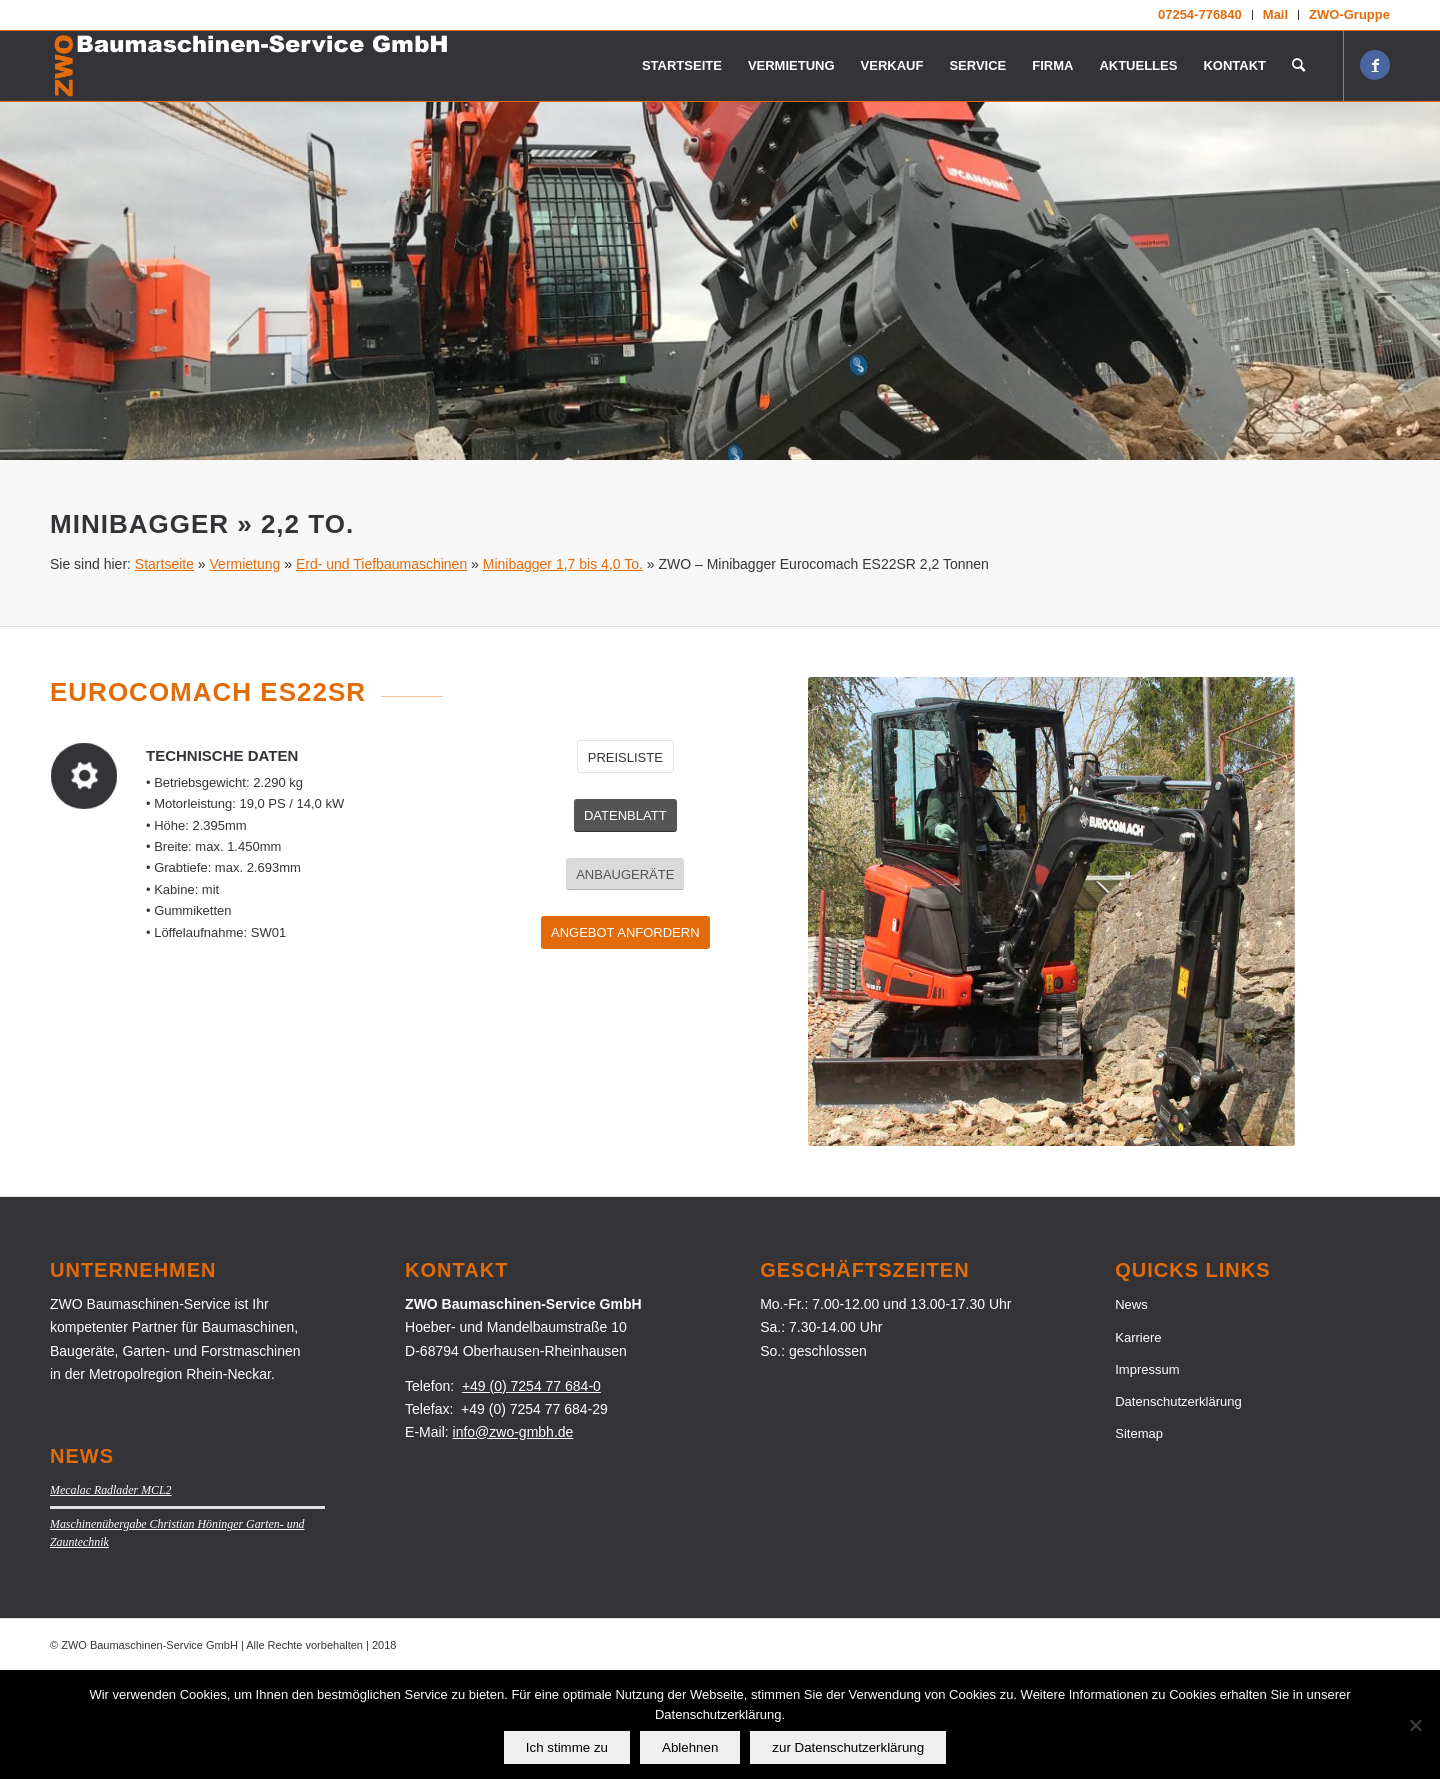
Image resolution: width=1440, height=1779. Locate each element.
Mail (1275, 14)
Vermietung (245, 671)
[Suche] (1298, 66)
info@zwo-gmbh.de (513, 1539)
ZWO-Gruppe (1349, 14)
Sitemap (1139, 1540)
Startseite (164, 671)
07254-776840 (1200, 14)
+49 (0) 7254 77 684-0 (531, 1493)
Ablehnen (690, 1747)
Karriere (1138, 1444)
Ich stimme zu (567, 1747)
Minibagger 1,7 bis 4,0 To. (563, 671)
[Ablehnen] (1415, 1725)
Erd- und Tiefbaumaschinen (381, 671)
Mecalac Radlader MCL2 (111, 1597)
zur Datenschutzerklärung (848, 1747)
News (1131, 1411)
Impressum (1147, 1476)
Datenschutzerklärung (1178, 1508)
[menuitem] (1200, 15)
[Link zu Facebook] (1375, 65)
